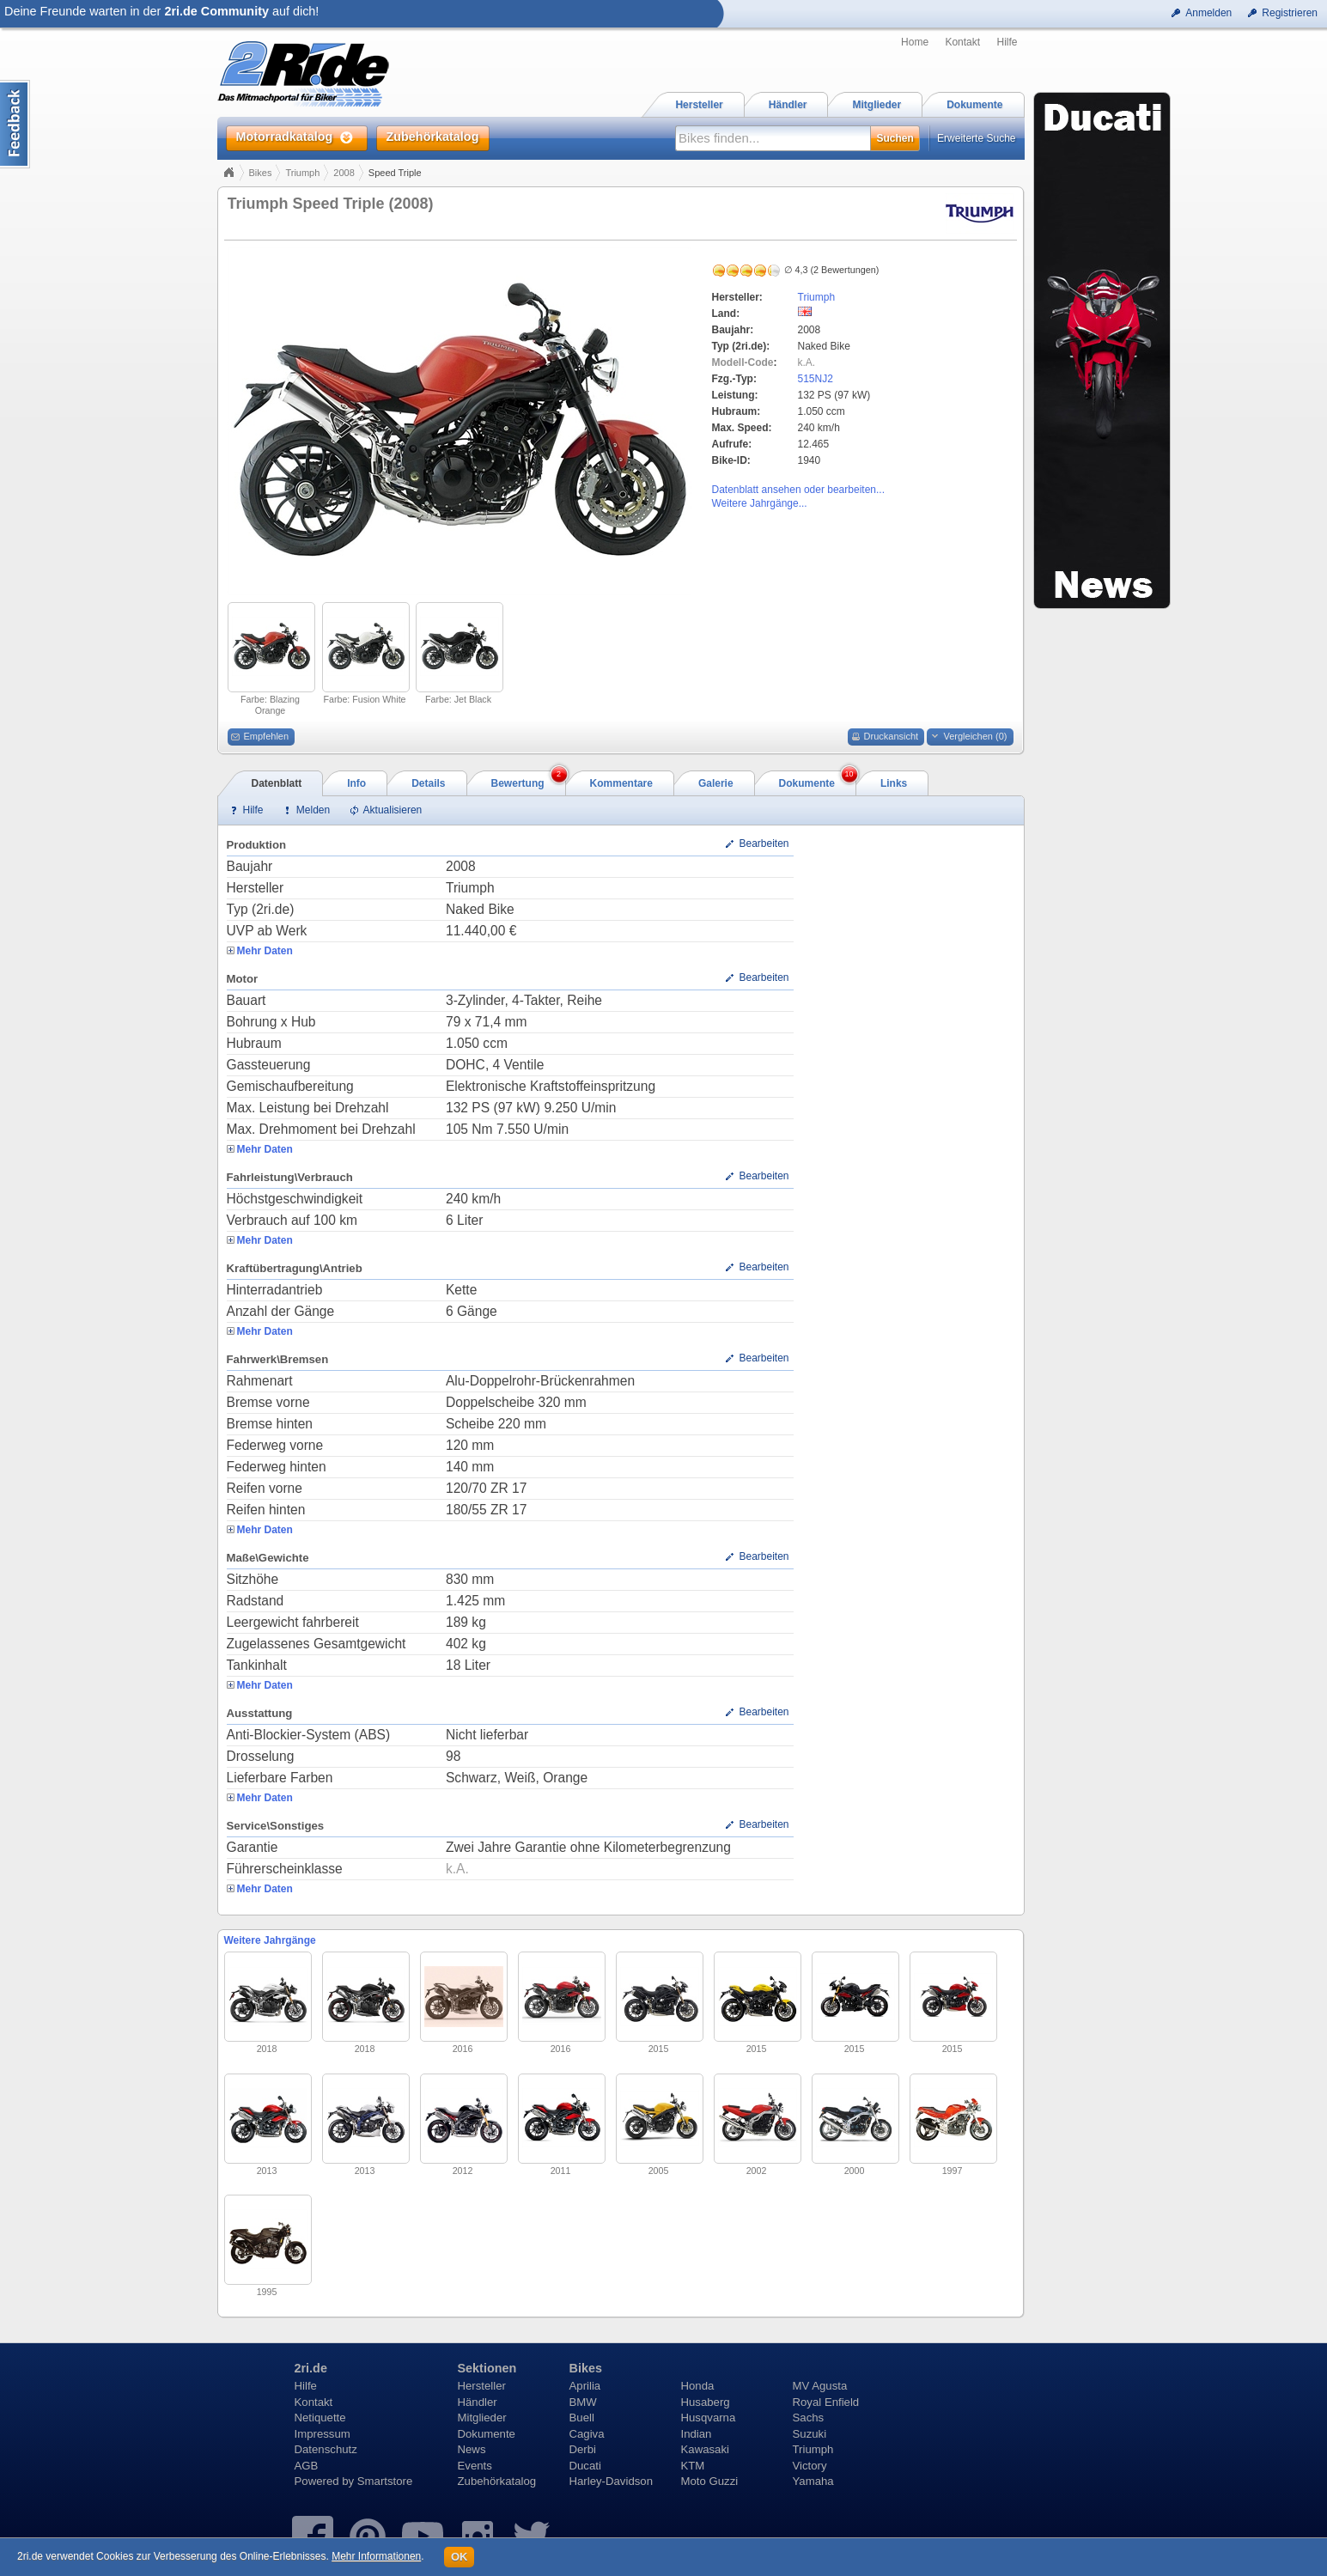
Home (914, 42)
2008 (343, 172)
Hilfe (1006, 42)
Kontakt (962, 42)
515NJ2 (815, 379)
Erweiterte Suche (976, 138)
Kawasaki (705, 2449)
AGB (307, 2465)
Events (475, 2465)
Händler (477, 2402)
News (472, 2449)
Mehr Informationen (376, 2556)
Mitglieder (482, 2417)
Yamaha (813, 2481)
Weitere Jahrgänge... (759, 503)
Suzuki (810, 2433)
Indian (696, 2433)
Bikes (260, 172)
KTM (693, 2465)
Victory (810, 2465)
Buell (581, 2417)
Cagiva (587, 2433)
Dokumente (486, 2433)
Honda (698, 2385)
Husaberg (705, 2402)
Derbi (583, 2449)
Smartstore (385, 2481)
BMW (583, 2402)
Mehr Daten (265, 951)
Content (15, 124)
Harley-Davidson (611, 2481)
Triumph (302, 172)
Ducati (585, 2465)
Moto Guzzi (710, 2481)
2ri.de (311, 2368)
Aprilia (585, 2385)
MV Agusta (820, 2385)
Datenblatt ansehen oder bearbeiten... (798, 490)
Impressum (322, 2433)
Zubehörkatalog (497, 2481)
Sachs (809, 2417)
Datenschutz (326, 2449)
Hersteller (482, 2385)
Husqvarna (708, 2417)
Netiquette (320, 2417)
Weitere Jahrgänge (270, 1940)
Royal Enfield (826, 2402)
